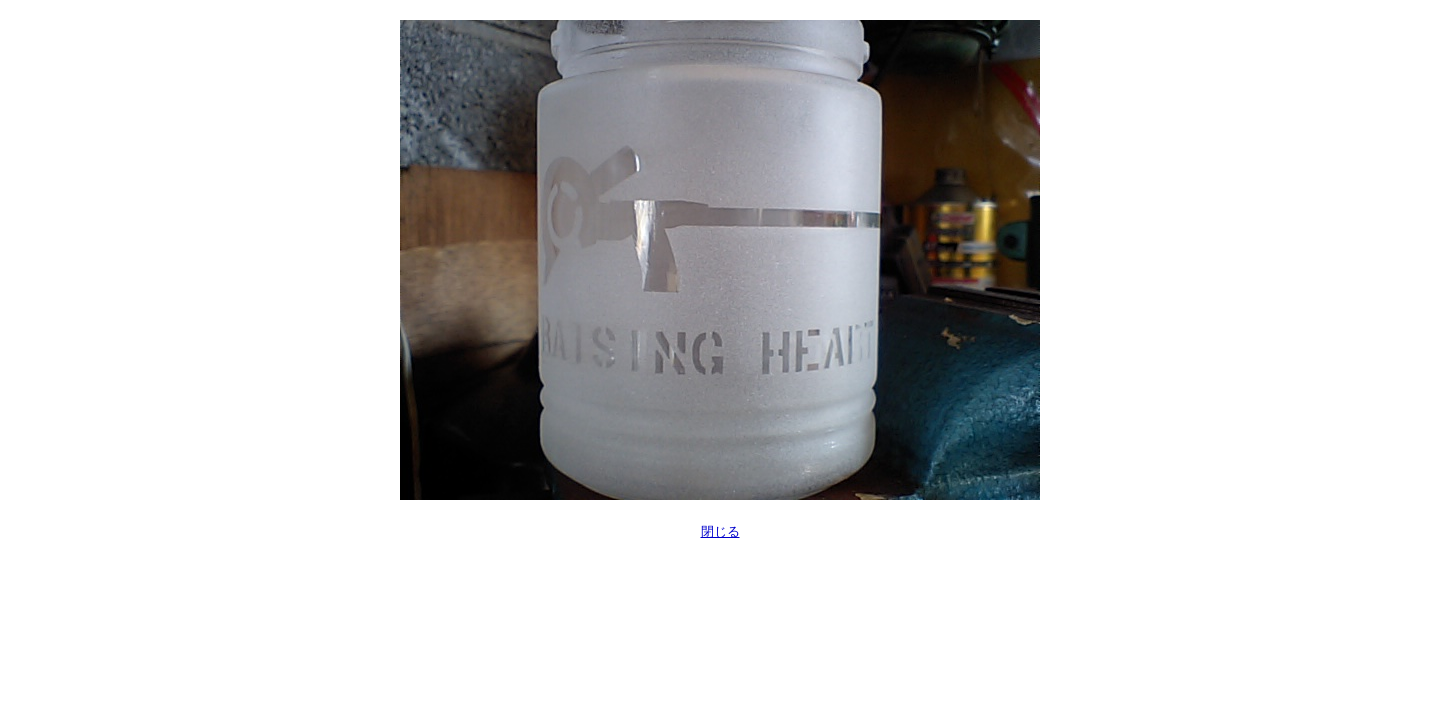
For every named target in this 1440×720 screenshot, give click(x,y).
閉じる (720, 531)
